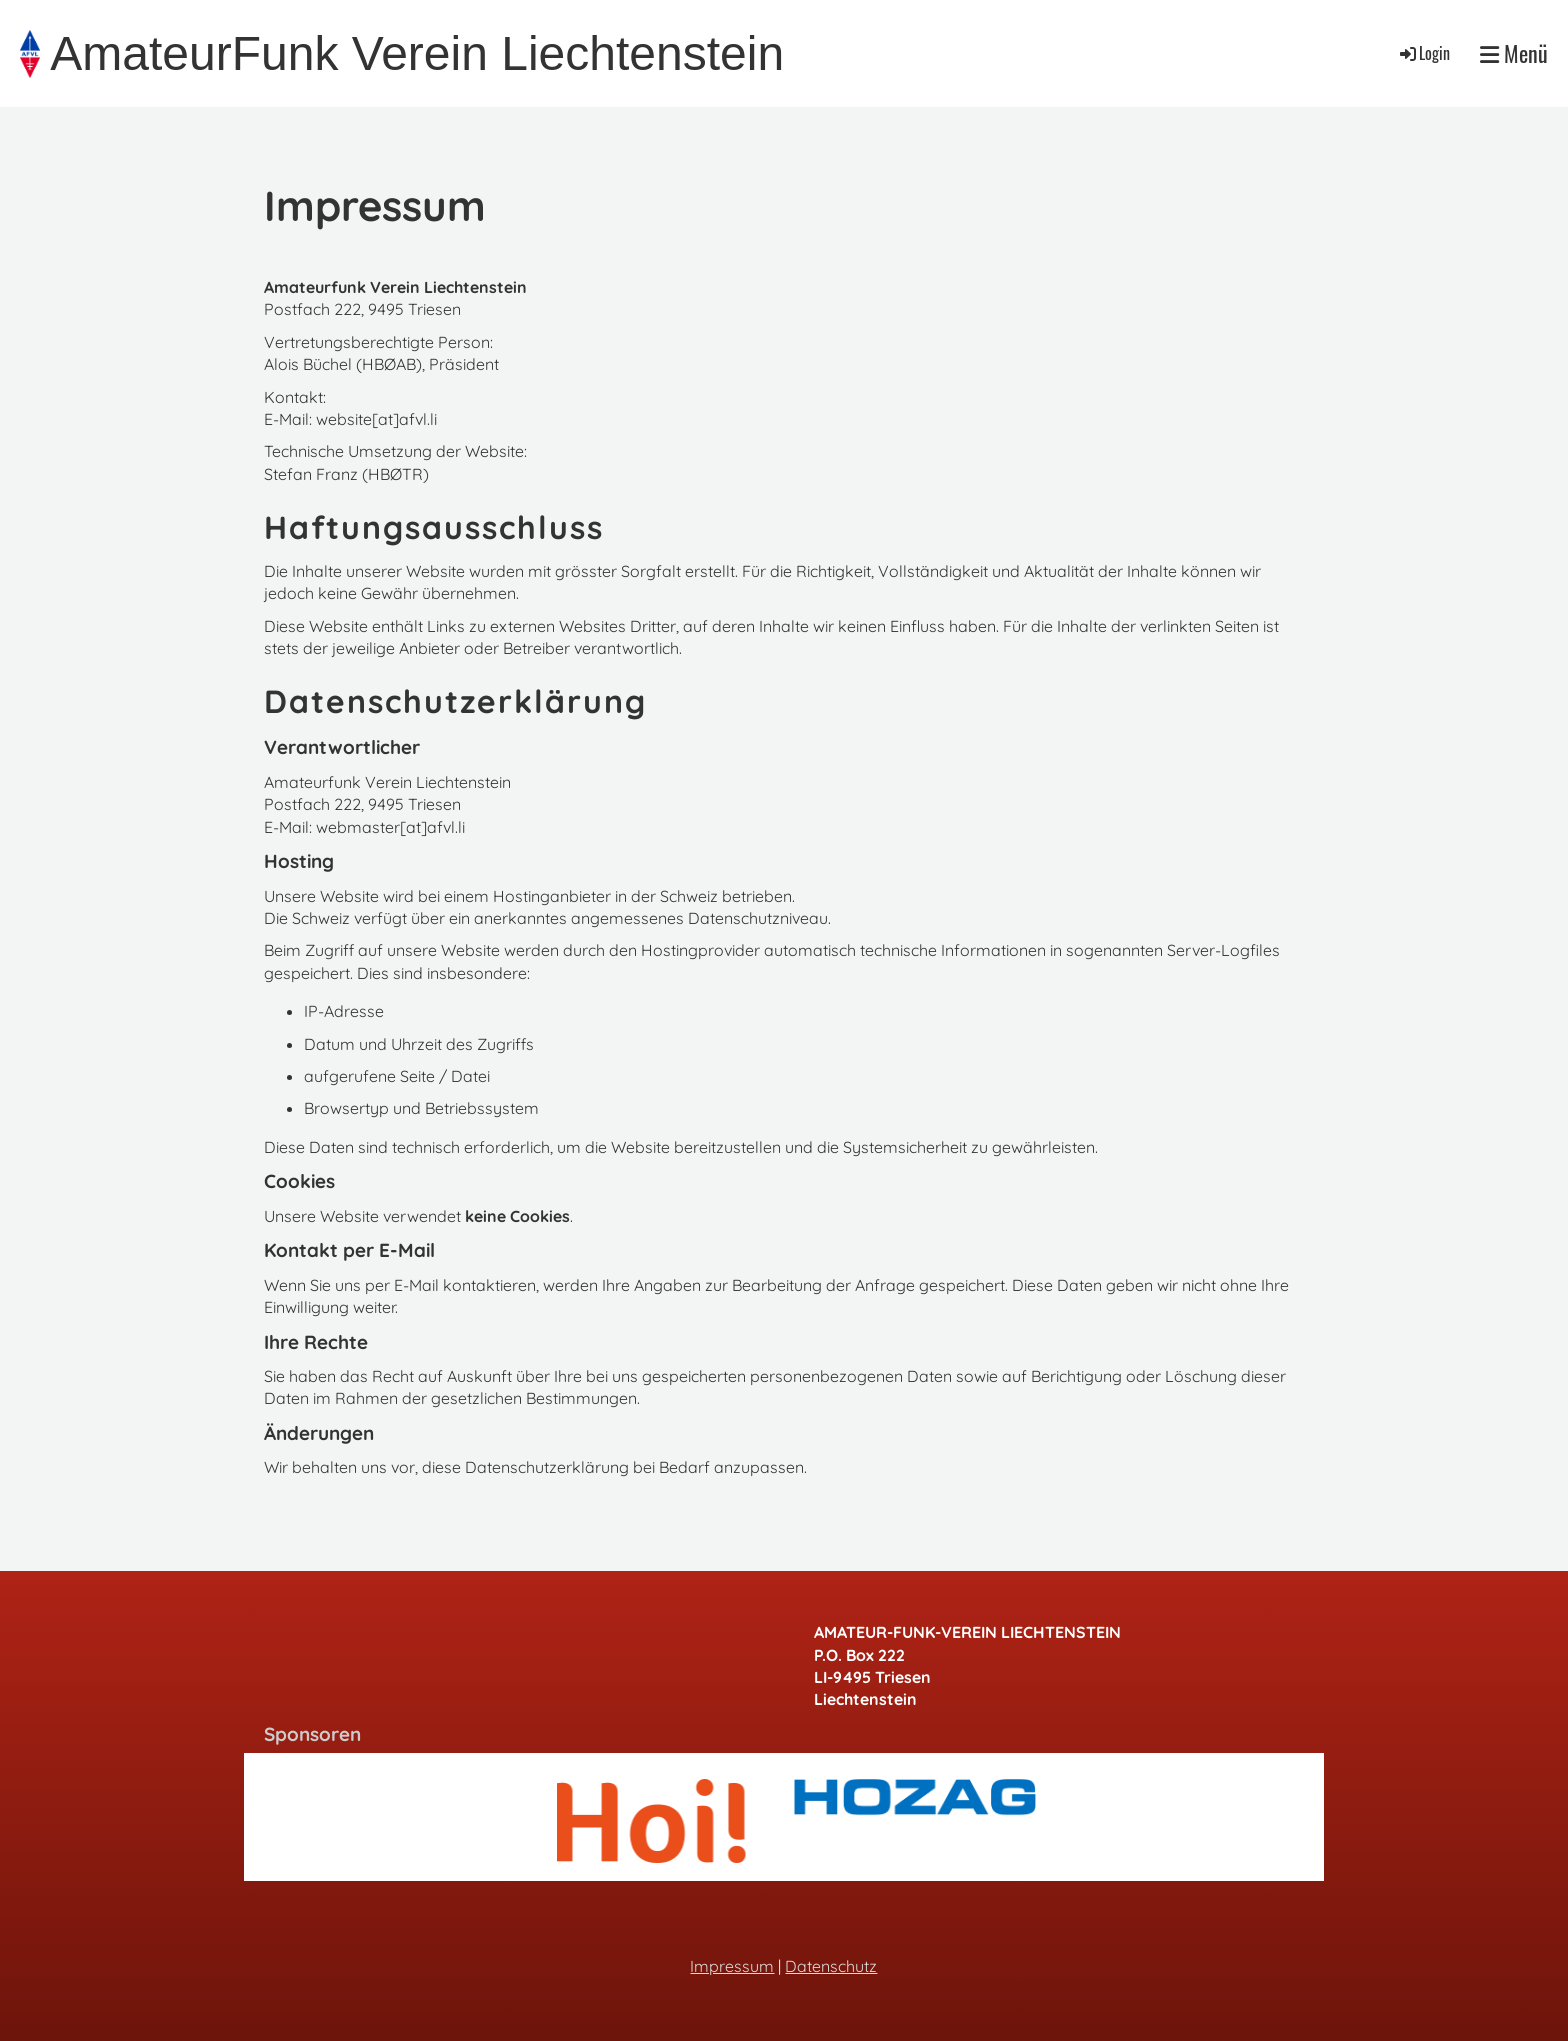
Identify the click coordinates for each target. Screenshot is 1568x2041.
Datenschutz (831, 1966)
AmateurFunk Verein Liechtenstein (417, 53)
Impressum (732, 1966)
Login (1423, 53)
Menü (1514, 53)
